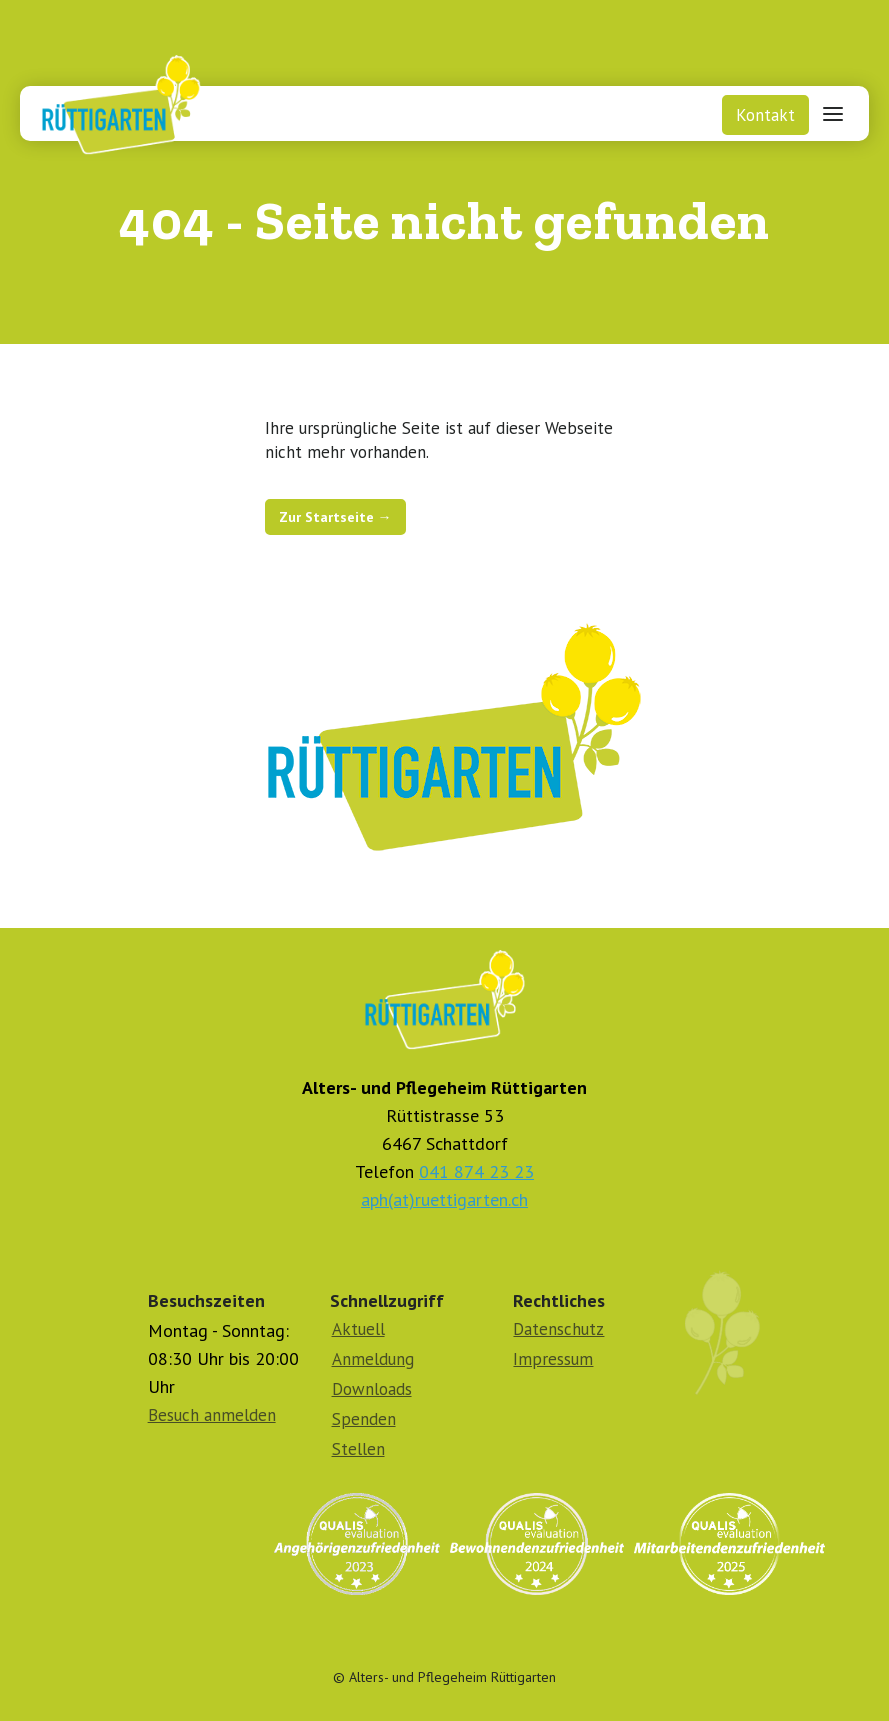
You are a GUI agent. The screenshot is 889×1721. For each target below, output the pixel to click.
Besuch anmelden (212, 1415)
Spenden (364, 1419)
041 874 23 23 (476, 1171)
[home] (113, 100)
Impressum (553, 1359)
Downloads (372, 1389)
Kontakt (765, 115)
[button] (833, 113)
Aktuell (358, 1329)
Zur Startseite (335, 517)
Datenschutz (558, 1329)
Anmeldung (373, 1359)
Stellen (358, 1449)
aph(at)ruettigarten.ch (444, 1199)
